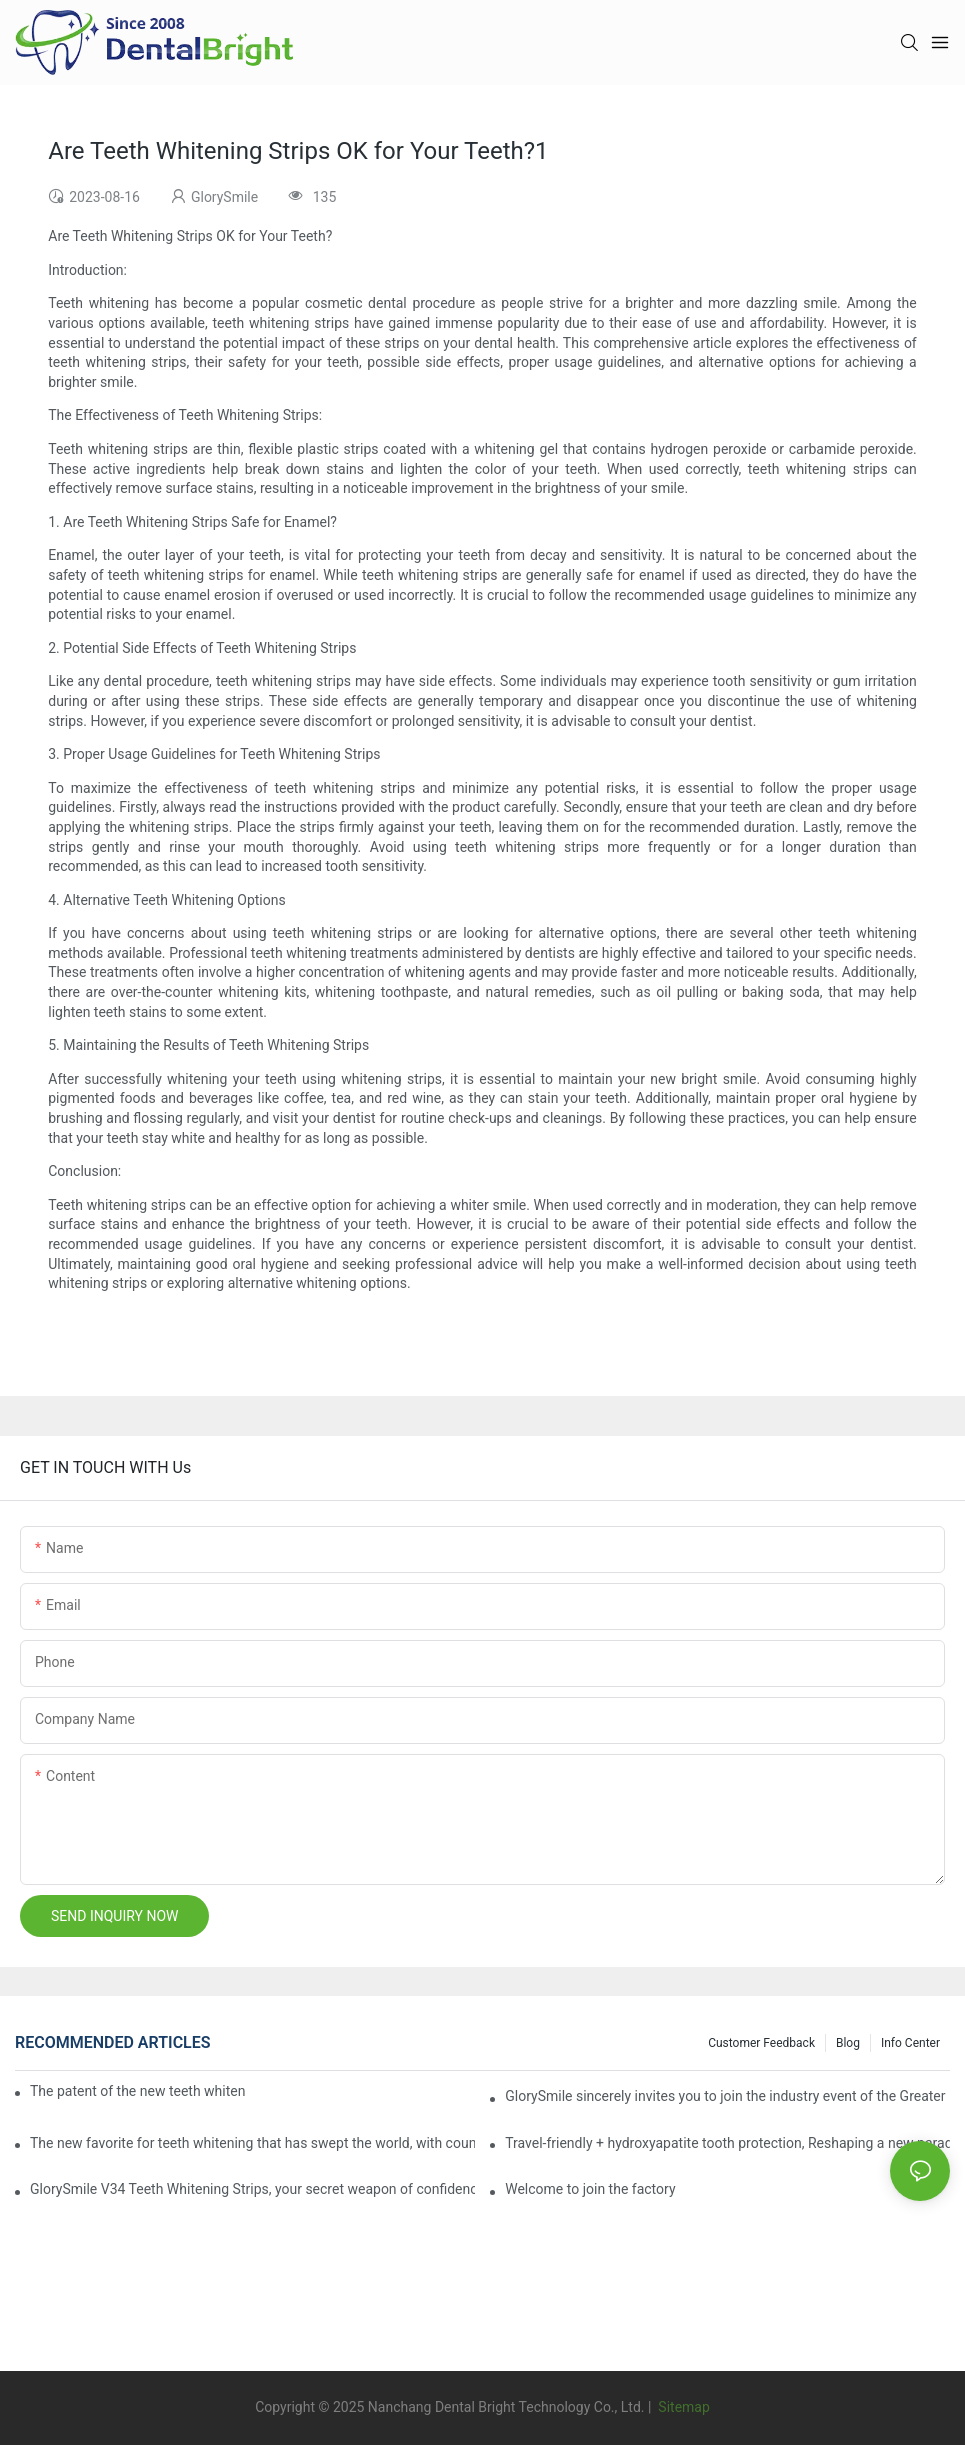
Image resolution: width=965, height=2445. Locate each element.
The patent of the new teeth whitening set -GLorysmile (137, 2091)
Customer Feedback (761, 2043)
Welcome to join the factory (590, 2189)
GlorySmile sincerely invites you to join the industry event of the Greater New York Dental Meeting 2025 (727, 2096)
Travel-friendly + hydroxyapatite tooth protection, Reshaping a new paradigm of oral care (727, 2143)
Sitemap (682, 2407)
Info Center (910, 2043)
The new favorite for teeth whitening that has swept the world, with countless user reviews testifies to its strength (252, 2143)
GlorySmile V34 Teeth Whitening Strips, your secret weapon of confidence (252, 2189)
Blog (848, 2043)
